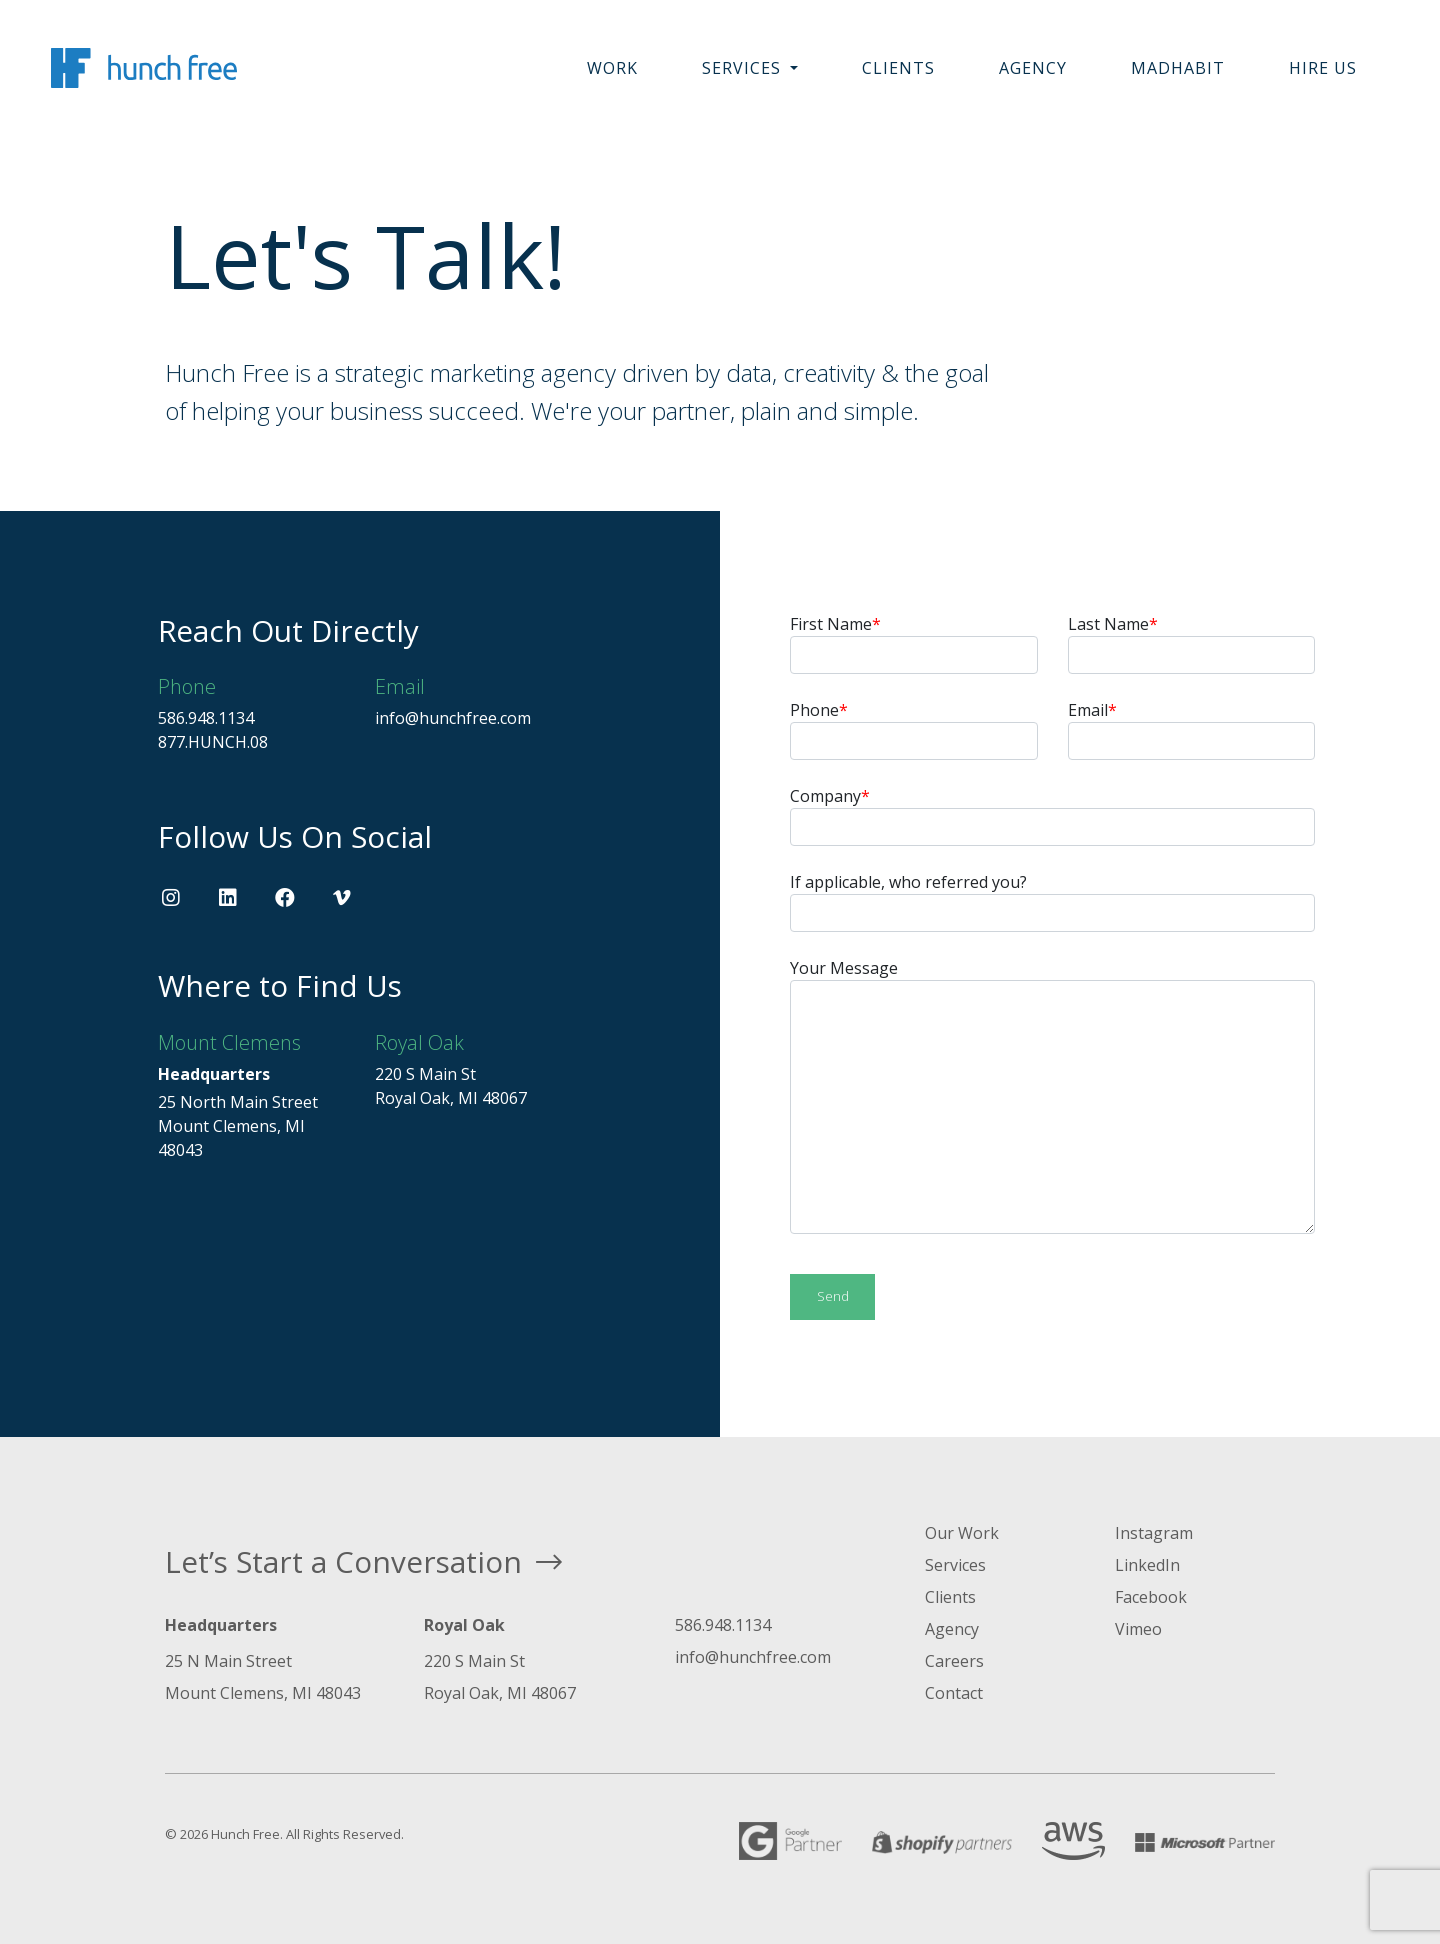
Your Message (1052, 1095)
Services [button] (744, 68)
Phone (914, 729)
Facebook (1151, 1597)
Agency (1033, 68)
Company (1052, 815)
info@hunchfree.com (453, 718)
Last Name (1192, 643)
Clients (898, 68)
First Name (914, 643)
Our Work (962, 1533)
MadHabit (1178, 68)
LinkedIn (1147, 1565)
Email (1192, 729)
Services (955, 1565)
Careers (954, 1661)
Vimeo (1138, 1629)
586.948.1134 (206, 718)
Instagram (1154, 1533)
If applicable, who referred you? (1052, 901)
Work (612, 68)
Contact (954, 1693)
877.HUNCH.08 (213, 742)
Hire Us (1323, 68)
